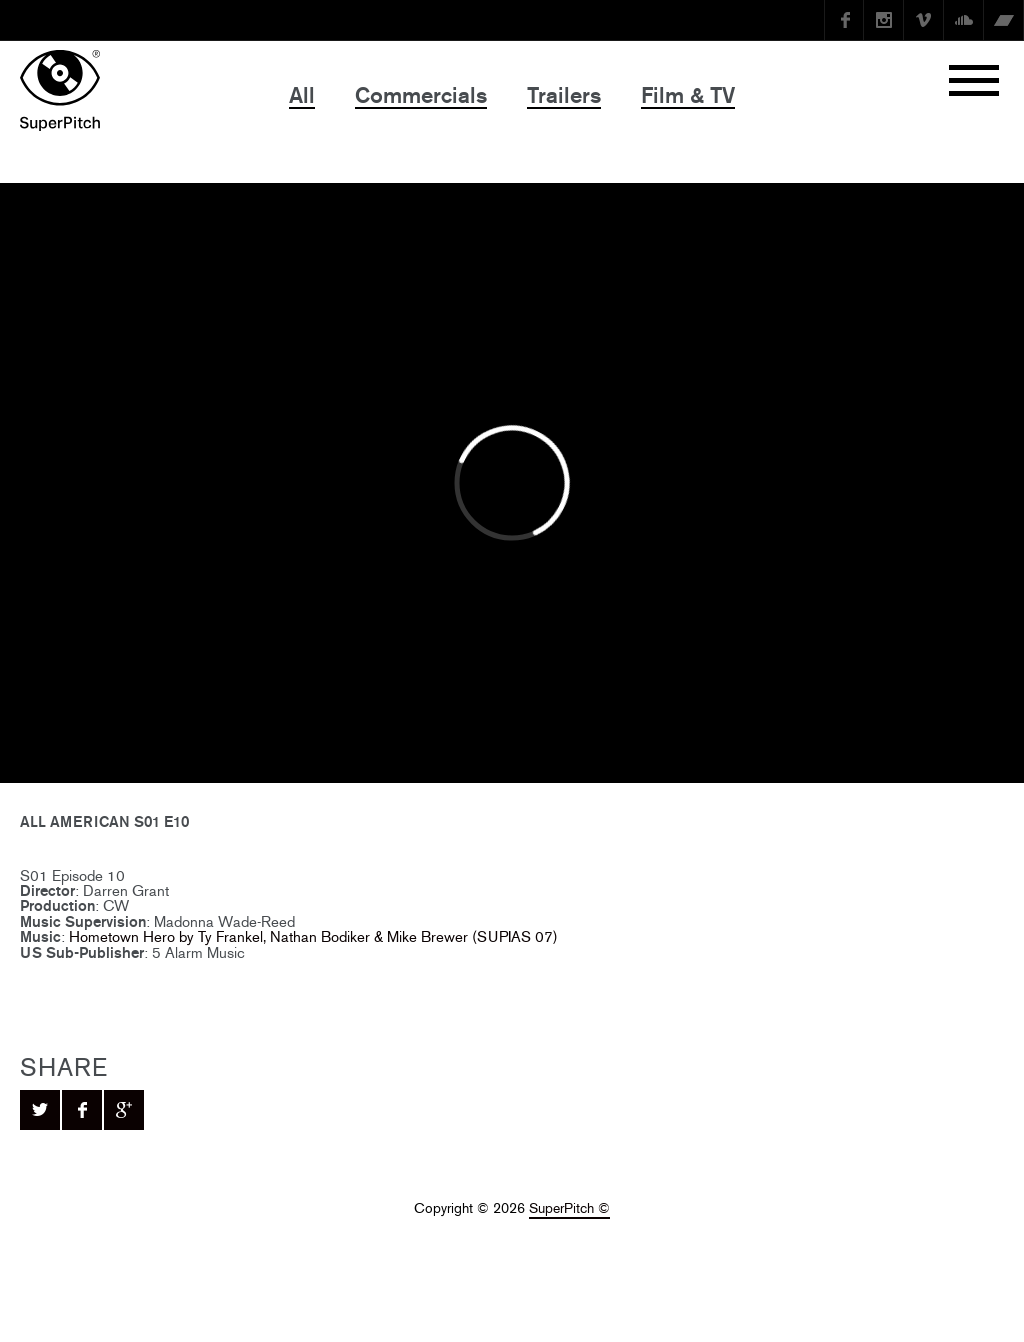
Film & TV (688, 95)
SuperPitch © (569, 1208)
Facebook (844, 20)
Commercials (421, 95)
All (302, 95)
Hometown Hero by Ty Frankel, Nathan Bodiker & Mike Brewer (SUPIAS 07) (313, 936)
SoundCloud (964, 20)
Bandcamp (1004, 20)
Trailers (564, 95)
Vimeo (924, 20)
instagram (884, 20)
